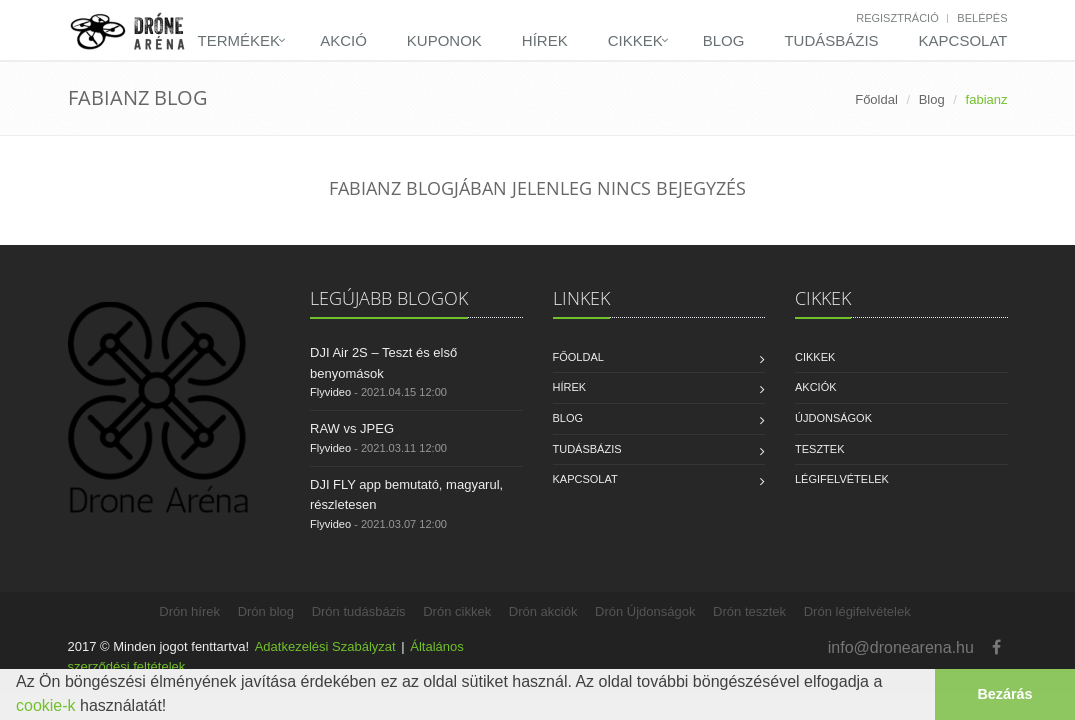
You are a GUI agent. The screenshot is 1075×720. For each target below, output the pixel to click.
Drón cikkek (457, 611)
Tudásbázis (831, 40)
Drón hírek (189, 611)
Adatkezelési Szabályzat (325, 646)
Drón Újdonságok (645, 611)
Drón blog (266, 611)
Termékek (239, 40)
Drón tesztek (749, 611)
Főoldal (876, 99)
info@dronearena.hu (901, 647)
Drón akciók (543, 611)
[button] (174, 708)
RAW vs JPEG (352, 428)
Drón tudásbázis (359, 611)
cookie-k (46, 705)
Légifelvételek (842, 479)
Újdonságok (833, 418)
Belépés (982, 18)
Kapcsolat (963, 40)
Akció (343, 40)
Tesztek (820, 449)
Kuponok (444, 40)
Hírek (545, 40)
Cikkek (635, 40)
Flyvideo (330, 392)
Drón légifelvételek (857, 611)
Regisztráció (897, 18)
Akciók (816, 387)
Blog (724, 40)
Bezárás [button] (1004, 694)
